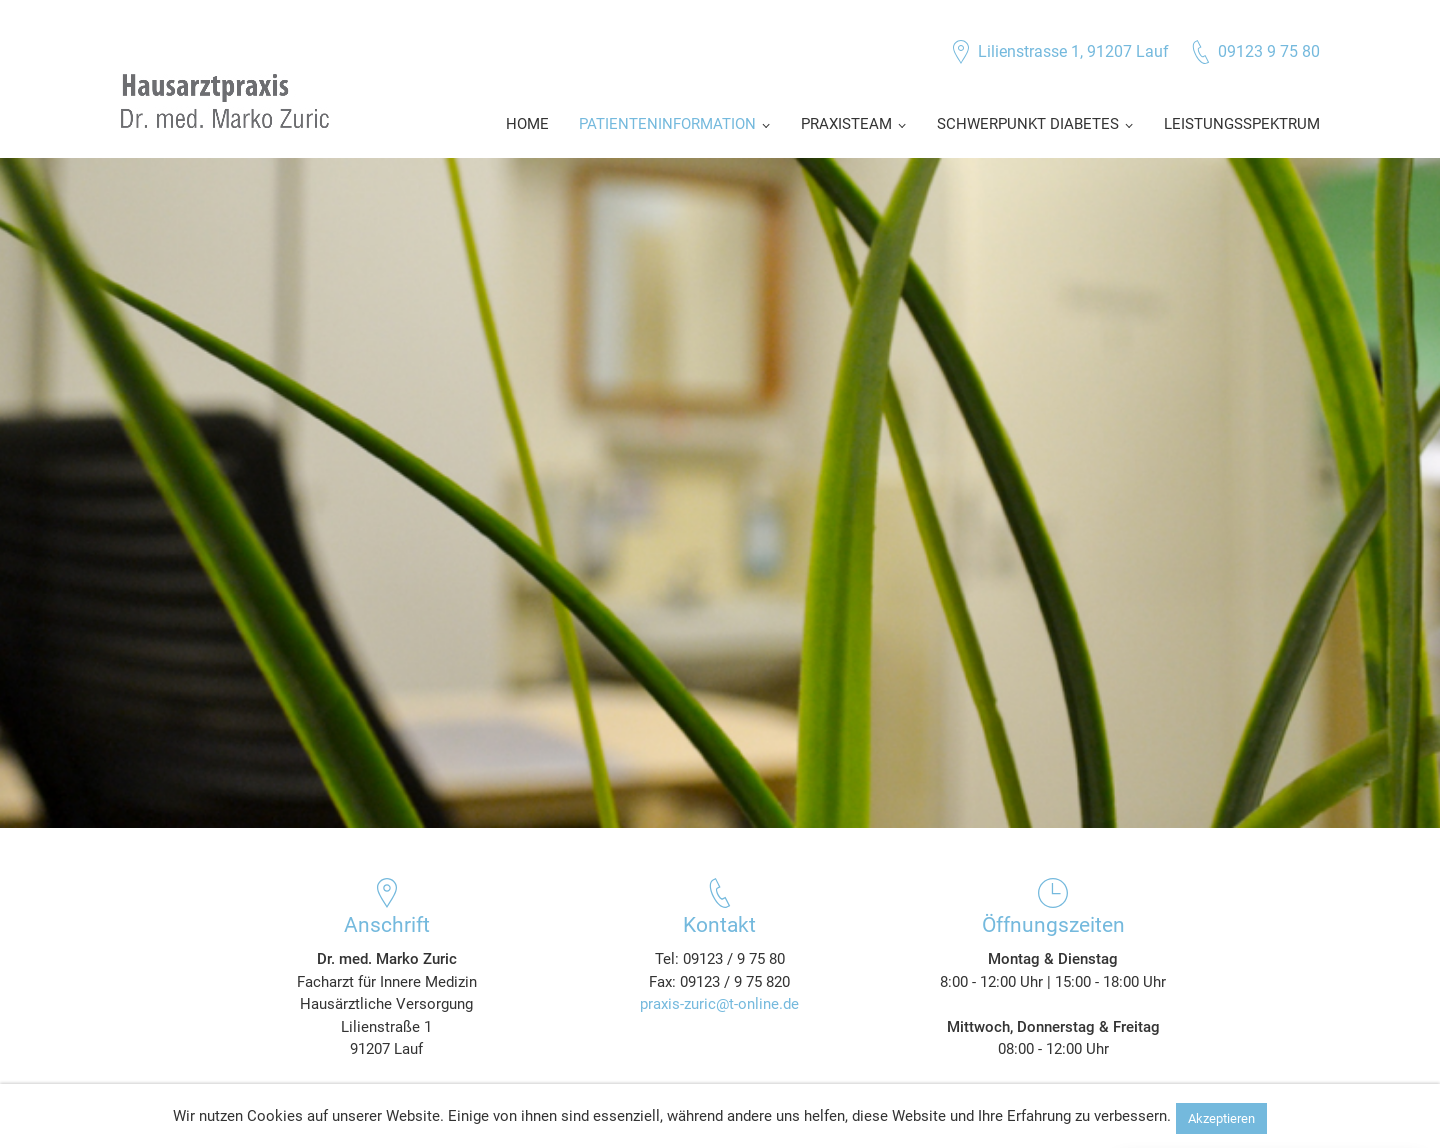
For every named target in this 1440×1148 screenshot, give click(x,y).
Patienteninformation (667, 124)
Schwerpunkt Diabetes (1028, 124)
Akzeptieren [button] (1221, 1118)
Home (527, 124)
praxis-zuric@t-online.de (719, 1004)
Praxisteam (846, 124)
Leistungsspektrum (1242, 124)
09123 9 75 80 (1269, 51)
